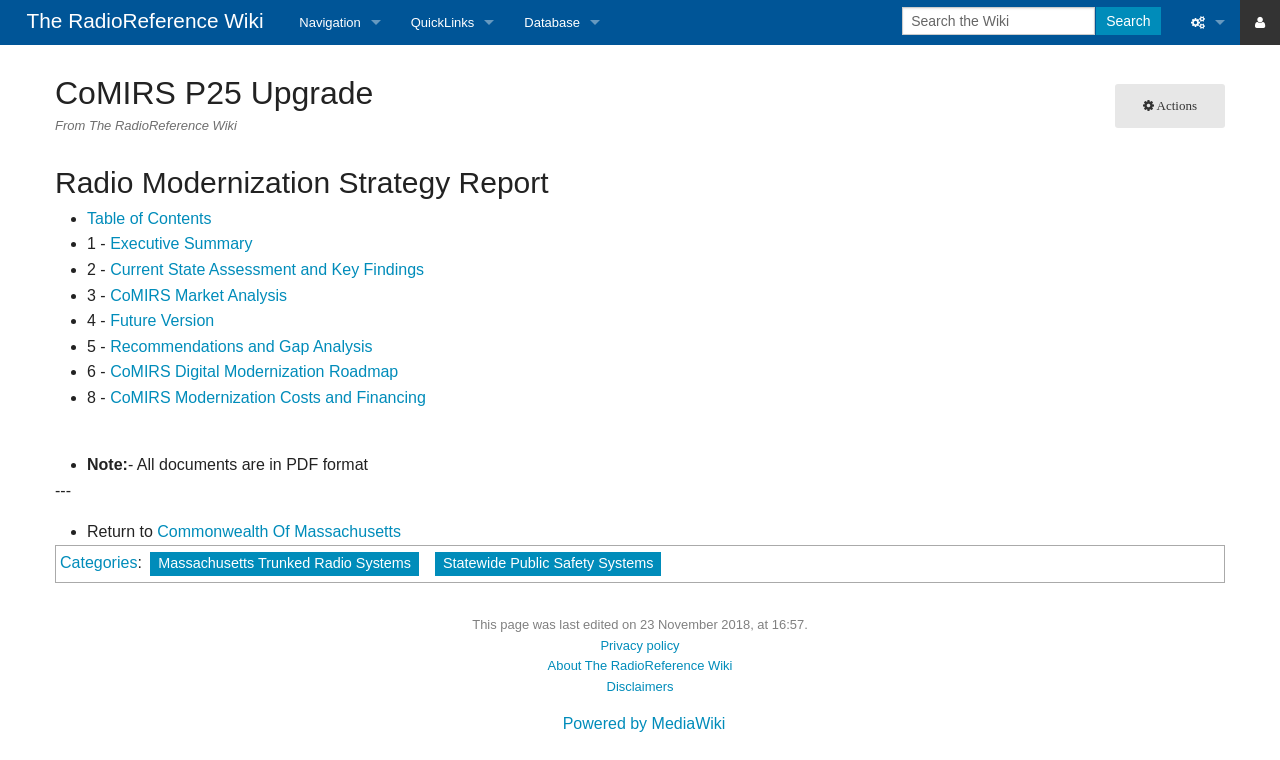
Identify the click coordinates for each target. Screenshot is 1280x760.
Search (1128, 21)
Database (552, 22)
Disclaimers (640, 686)
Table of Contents (149, 218)
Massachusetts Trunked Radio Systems (284, 563)
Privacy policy (639, 645)
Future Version (162, 320)
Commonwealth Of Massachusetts (279, 531)
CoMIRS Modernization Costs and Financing (268, 397)
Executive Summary (181, 243)
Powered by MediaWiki (644, 723)
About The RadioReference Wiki (640, 665)
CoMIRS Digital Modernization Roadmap (254, 371)
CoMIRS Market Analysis (198, 295)
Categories (98, 562)
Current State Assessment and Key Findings (267, 269)
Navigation (329, 22)
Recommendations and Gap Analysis (241, 346)
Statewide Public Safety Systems (548, 563)
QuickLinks (443, 22)
